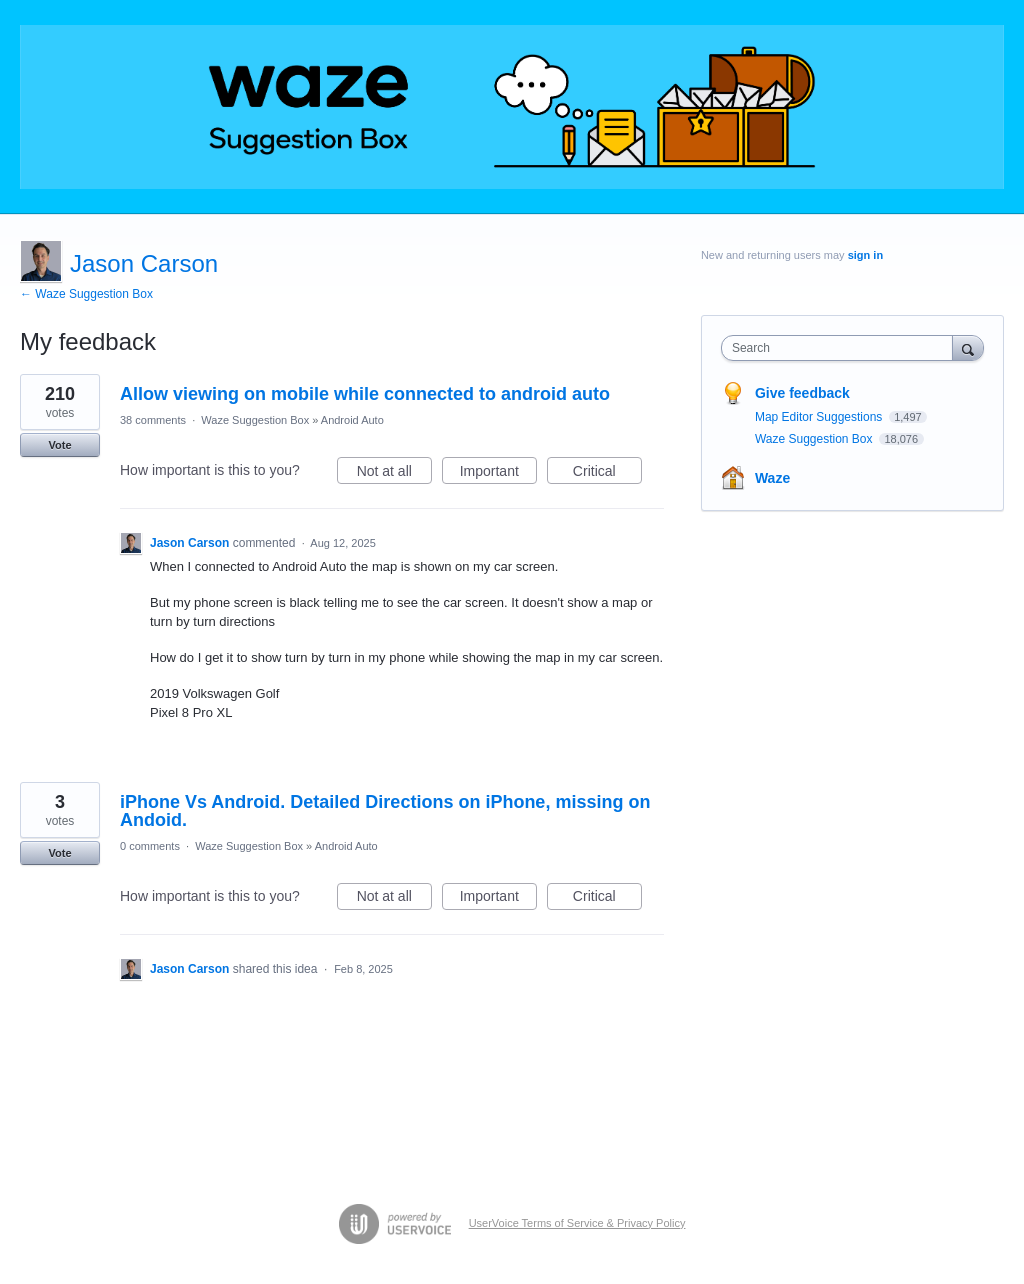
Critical (607, 474)
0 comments (150, 846)
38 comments (153, 420)
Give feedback (802, 393)
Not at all (394, 474)
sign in (865, 255)
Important (498, 474)
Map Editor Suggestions (820, 417)
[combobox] (841, 348)
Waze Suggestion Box (255, 420)
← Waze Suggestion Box (86, 294)
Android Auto (352, 420)
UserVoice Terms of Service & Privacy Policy (577, 1223)
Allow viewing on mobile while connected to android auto (365, 394)
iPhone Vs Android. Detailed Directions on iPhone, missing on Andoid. (385, 811)
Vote (59, 445)
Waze (772, 478)
